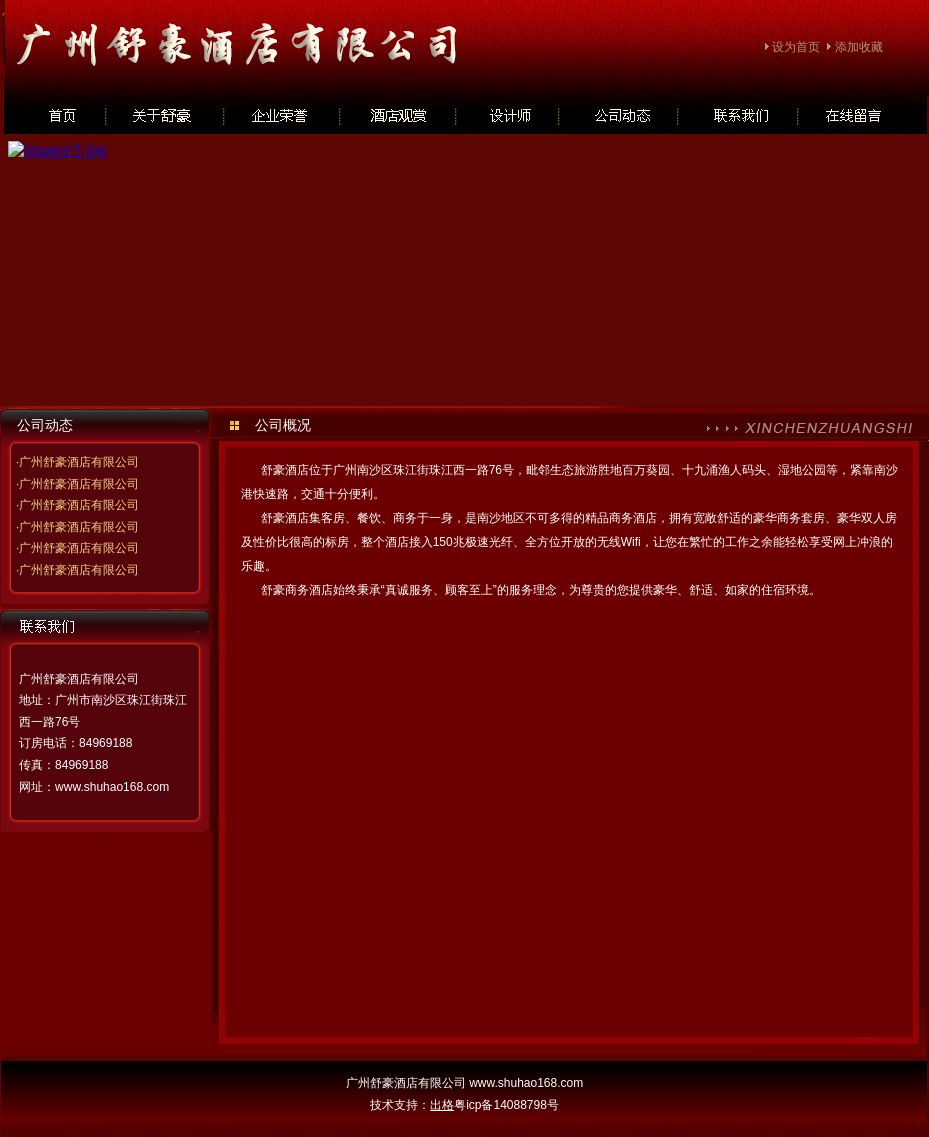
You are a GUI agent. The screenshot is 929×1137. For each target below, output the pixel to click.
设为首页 (796, 47)
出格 (442, 1105)
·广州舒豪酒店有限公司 (77, 462)
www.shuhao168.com (112, 787)
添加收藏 (859, 47)
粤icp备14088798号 (506, 1105)
